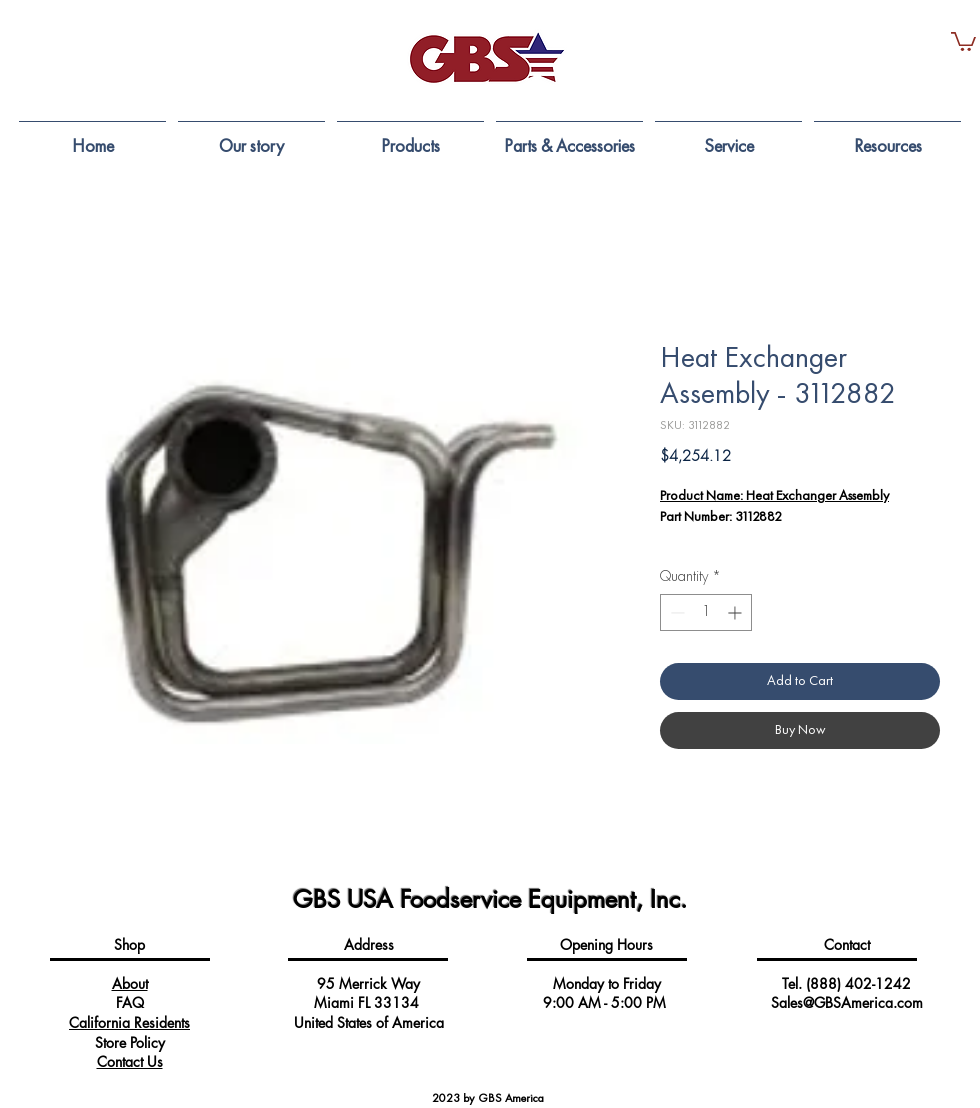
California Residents (129, 1022)
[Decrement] (675, 612)
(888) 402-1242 (858, 983)
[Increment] (736, 612)
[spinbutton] (706, 612)
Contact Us (130, 1061)
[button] (963, 40)
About (130, 983)
